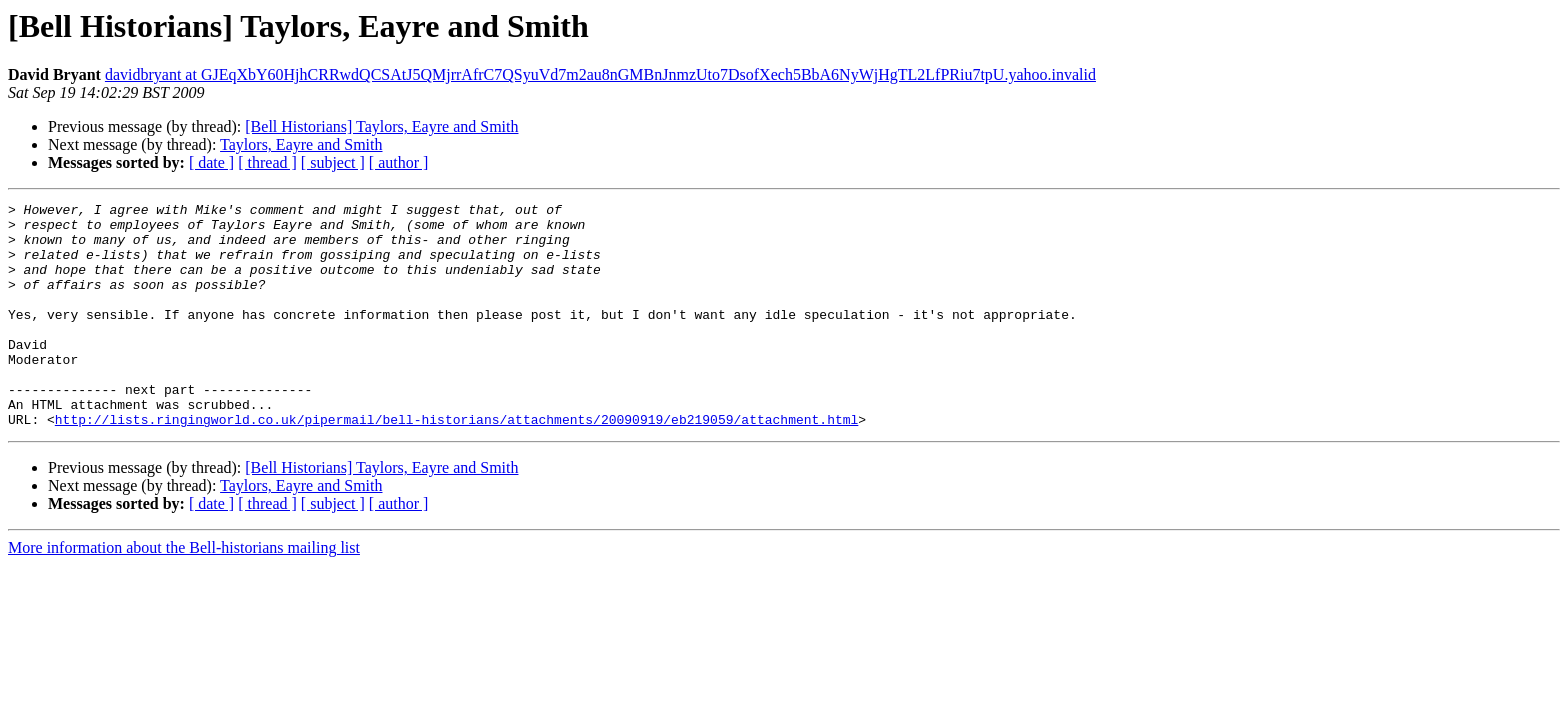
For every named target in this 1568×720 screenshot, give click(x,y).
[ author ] (399, 162)
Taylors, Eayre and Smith (301, 144)
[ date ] (211, 162)
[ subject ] (333, 162)
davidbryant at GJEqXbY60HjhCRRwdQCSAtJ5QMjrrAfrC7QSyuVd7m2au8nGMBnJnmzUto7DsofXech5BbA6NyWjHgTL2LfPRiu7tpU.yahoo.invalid (600, 74)
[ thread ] (267, 162)
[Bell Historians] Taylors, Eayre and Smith (381, 126)
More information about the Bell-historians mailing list (184, 592)
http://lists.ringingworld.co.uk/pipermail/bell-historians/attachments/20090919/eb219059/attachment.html (456, 464)
